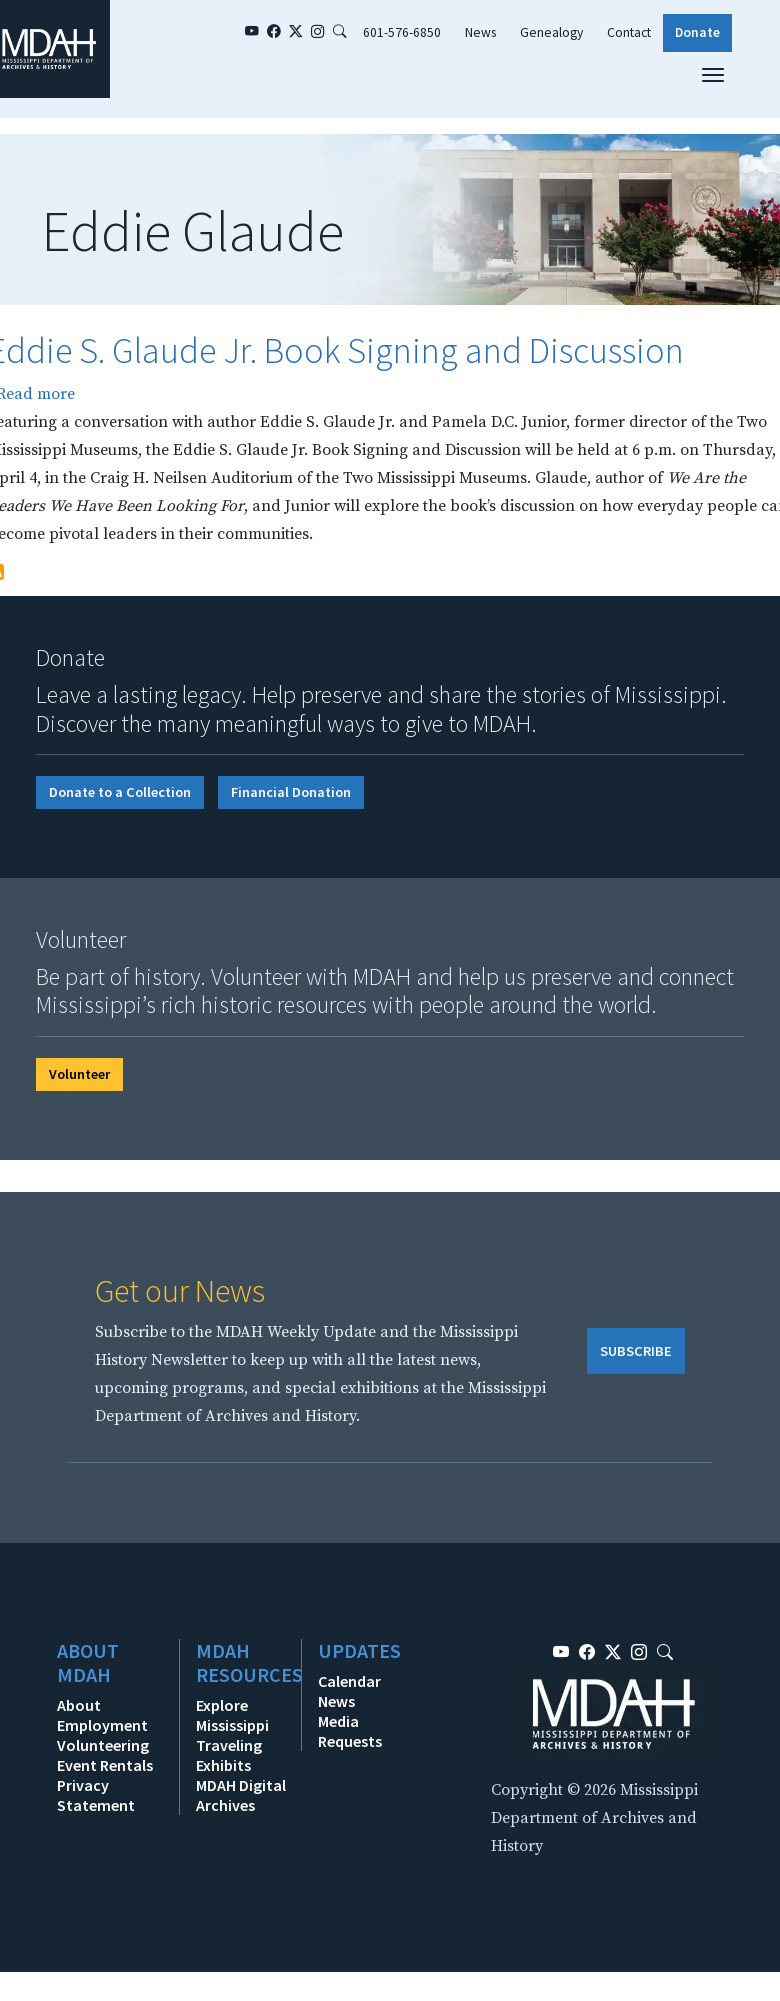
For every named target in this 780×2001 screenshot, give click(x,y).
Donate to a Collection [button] (120, 792)
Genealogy (551, 32)
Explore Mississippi (232, 1715)
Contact (629, 32)
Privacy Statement (96, 1795)
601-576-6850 (402, 32)
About (79, 1705)
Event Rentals (105, 1765)
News (480, 32)
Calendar (349, 1681)
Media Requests (350, 1731)
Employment (102, 1725)
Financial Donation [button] (291, 792)
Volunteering (103, 1745)
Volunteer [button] (79, 1074)
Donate (697, 32)
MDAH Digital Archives (241, 1795)
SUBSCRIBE (636, 1351)
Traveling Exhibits (229, 1755)
